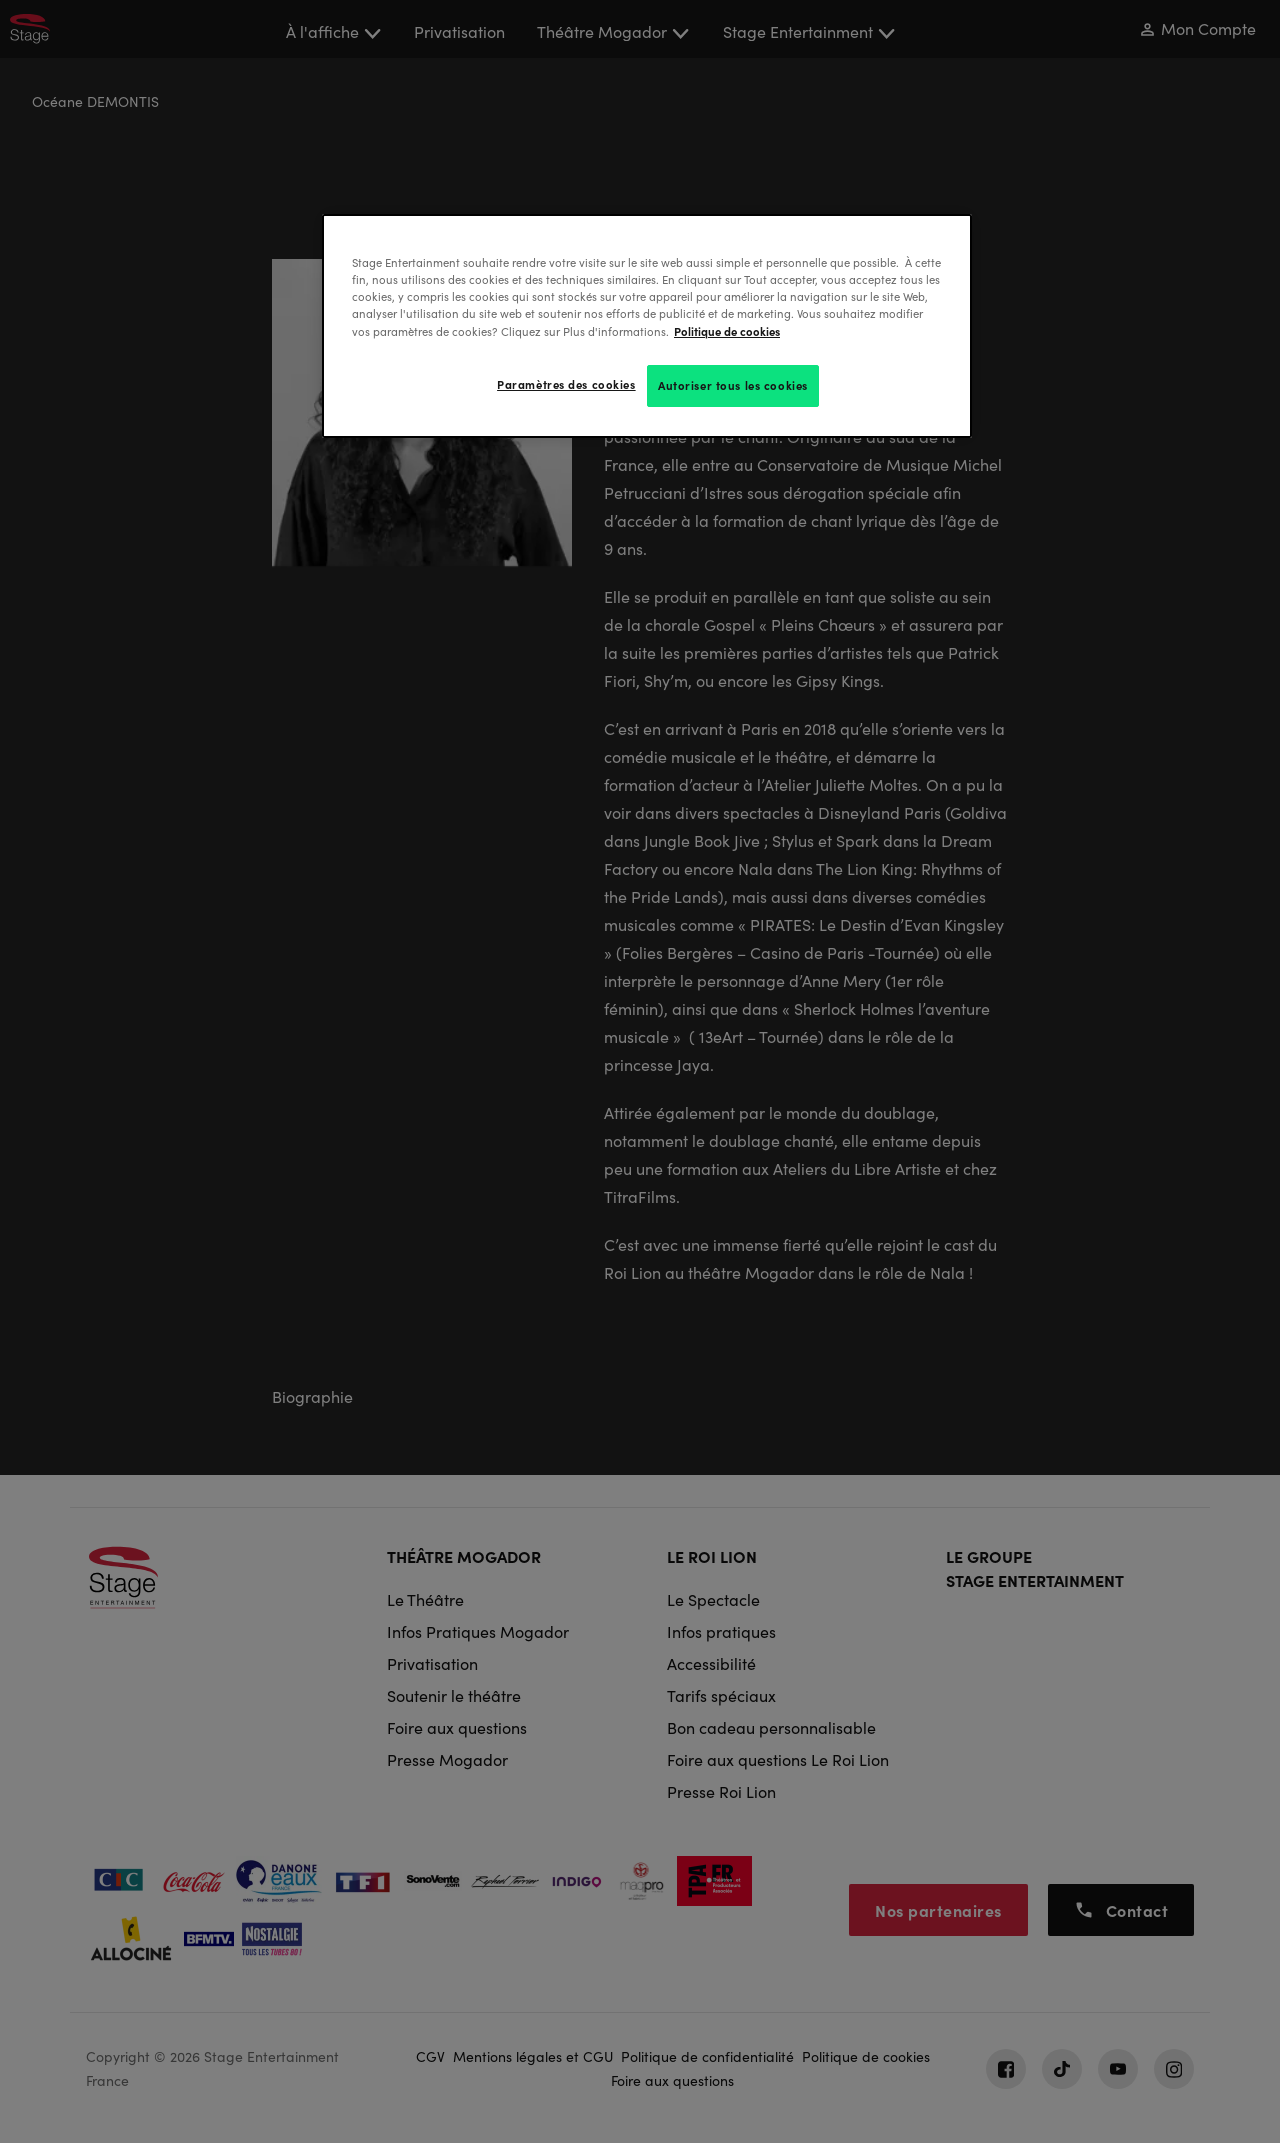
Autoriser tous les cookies (733, 385)
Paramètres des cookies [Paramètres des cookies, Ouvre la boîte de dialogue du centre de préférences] (566, 384)
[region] (647, 325)
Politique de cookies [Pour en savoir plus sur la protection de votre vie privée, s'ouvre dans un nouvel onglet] (727, 331)
